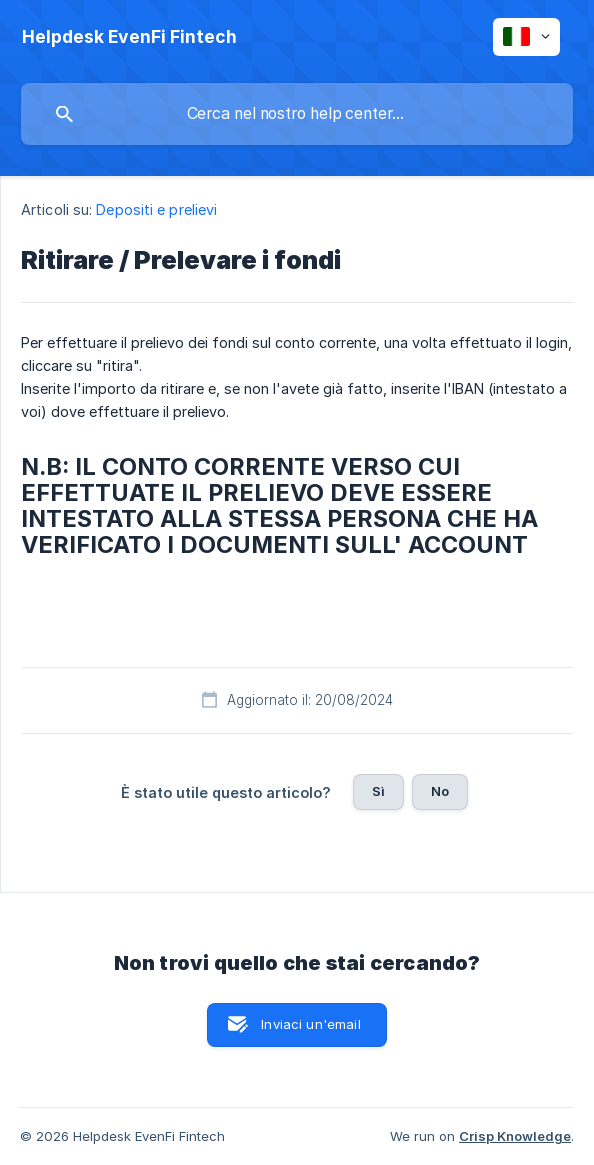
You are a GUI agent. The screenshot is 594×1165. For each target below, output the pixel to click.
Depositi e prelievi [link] (156, 209)
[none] (129, 37)
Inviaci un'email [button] (310, 1024)
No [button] (440, 791)
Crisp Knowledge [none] (515, 1136)
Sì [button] (378, 791)
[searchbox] (297, 114)
